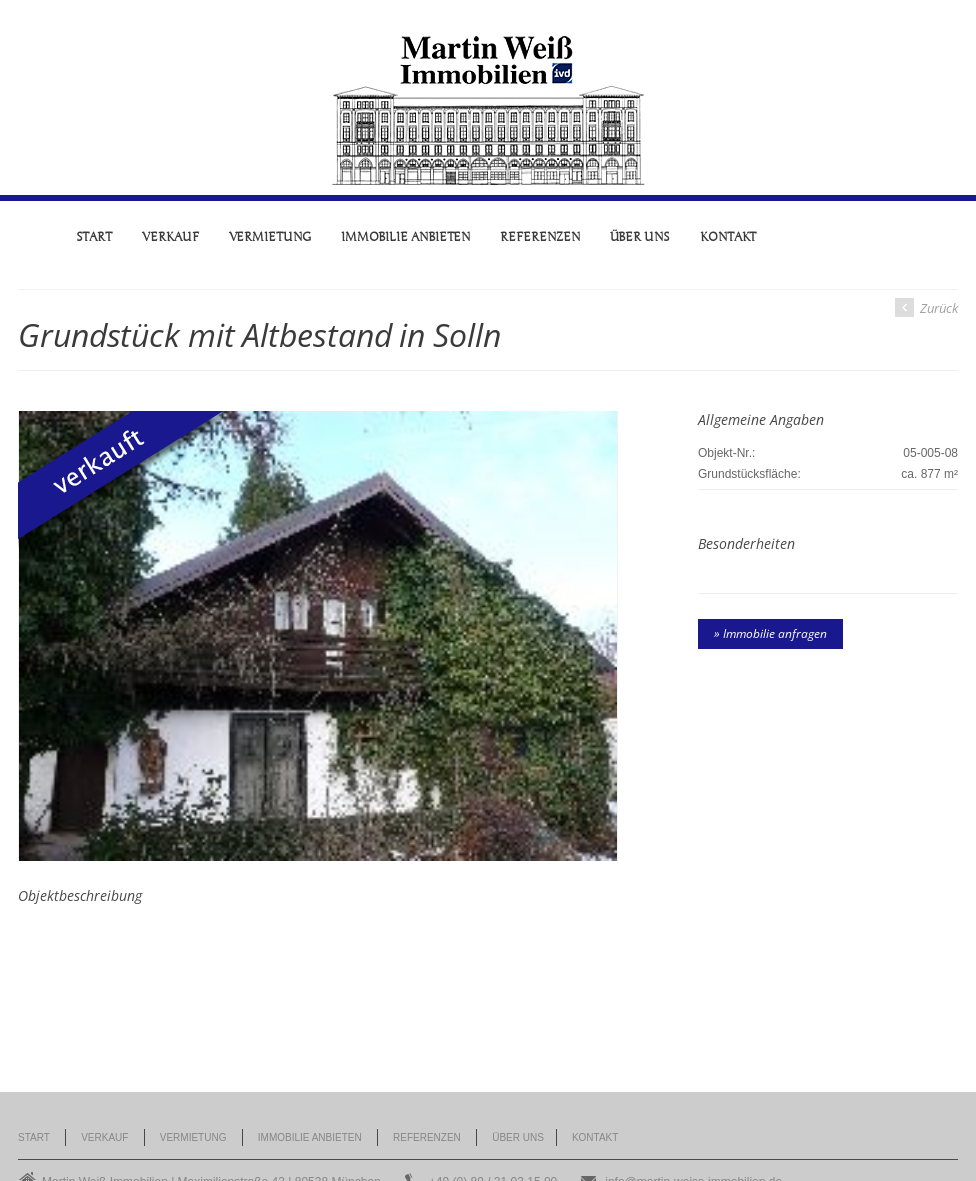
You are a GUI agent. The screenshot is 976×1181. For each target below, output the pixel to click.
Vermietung (270, 236)
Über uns (640, 236)
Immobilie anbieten (406, 236)
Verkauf (170, 236)
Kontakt (728, 236)
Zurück (926, 307)
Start (94, 236)
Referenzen (539, 236)
